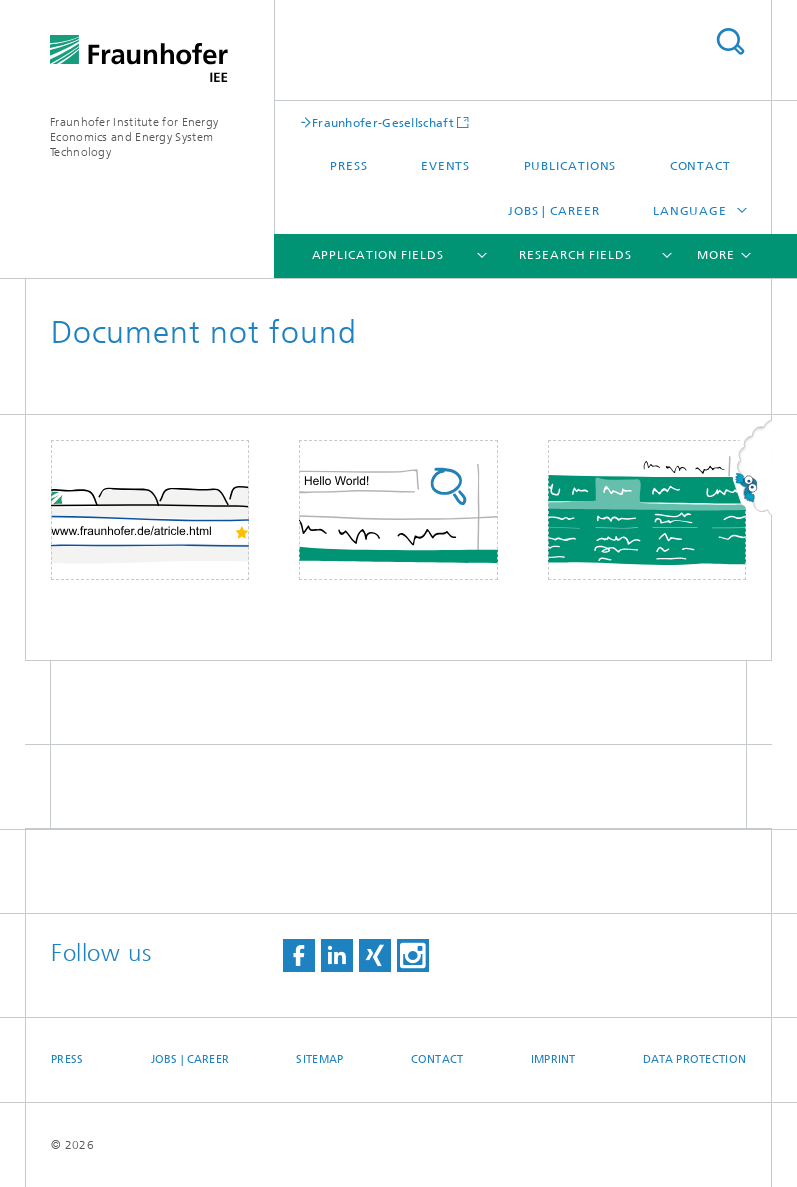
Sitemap (319, 1059)
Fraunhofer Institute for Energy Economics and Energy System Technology (134, 137)
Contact (700, 166)
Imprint (553, 1059)
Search (730, 41)
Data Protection (694, 1059)
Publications (570, 166)
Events (445, 166)
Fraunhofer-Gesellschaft (383, 122)
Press (349, 166)
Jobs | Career (554, 211)
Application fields (378, 255)
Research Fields (575, 255)
